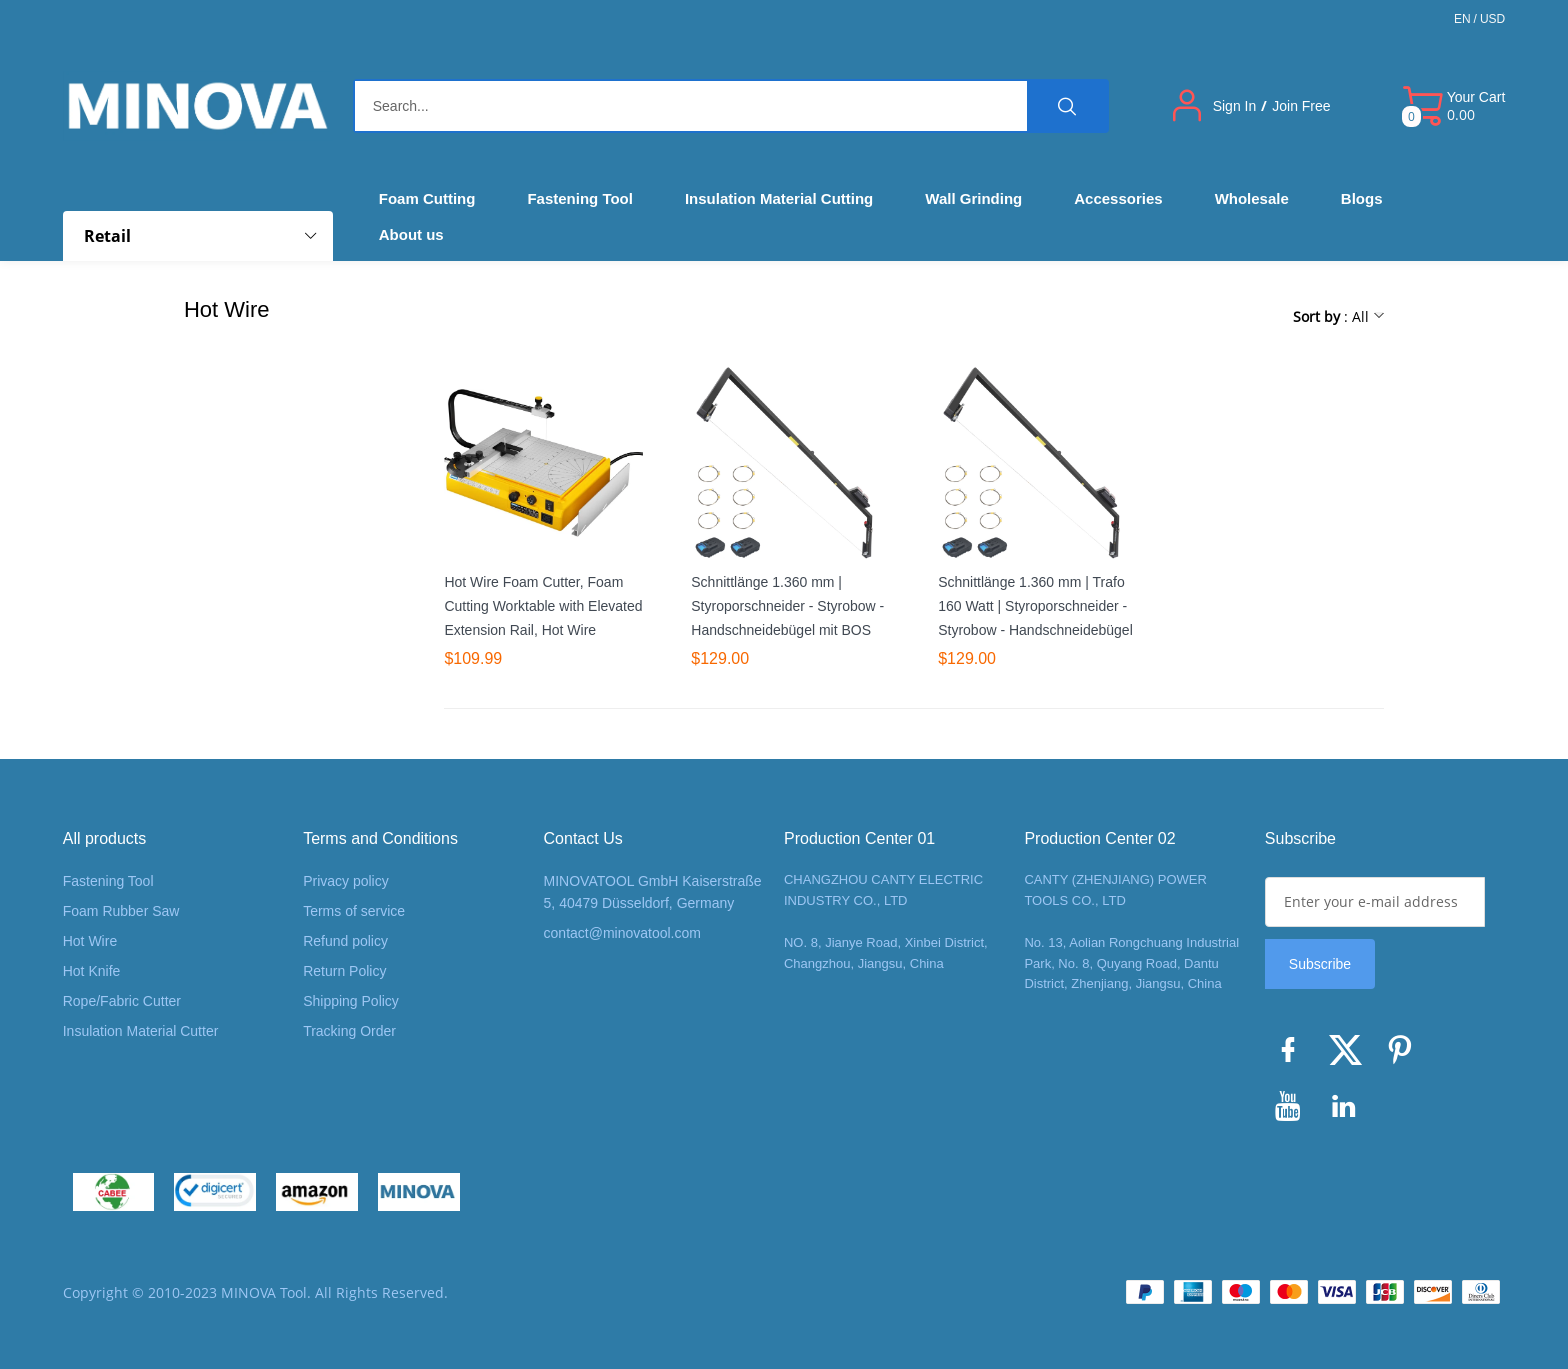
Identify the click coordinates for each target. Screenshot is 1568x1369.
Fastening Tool (108, 881)
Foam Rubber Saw (121, 911)
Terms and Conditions (380, 838)
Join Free (1301, 106)
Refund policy (345, 941)
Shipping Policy (351, 1001)
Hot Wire (90, 941)
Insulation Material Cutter (141, 1031)
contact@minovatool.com (622, 933)
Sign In (1235, 106)
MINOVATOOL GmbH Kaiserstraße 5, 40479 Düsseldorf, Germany (653, 892)
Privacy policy (346, 881)
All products (105, 838)
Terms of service (354, 911)
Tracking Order (349, 1031)
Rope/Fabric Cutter (122, 1001)
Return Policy (344, 971)
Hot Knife (92, 971)
